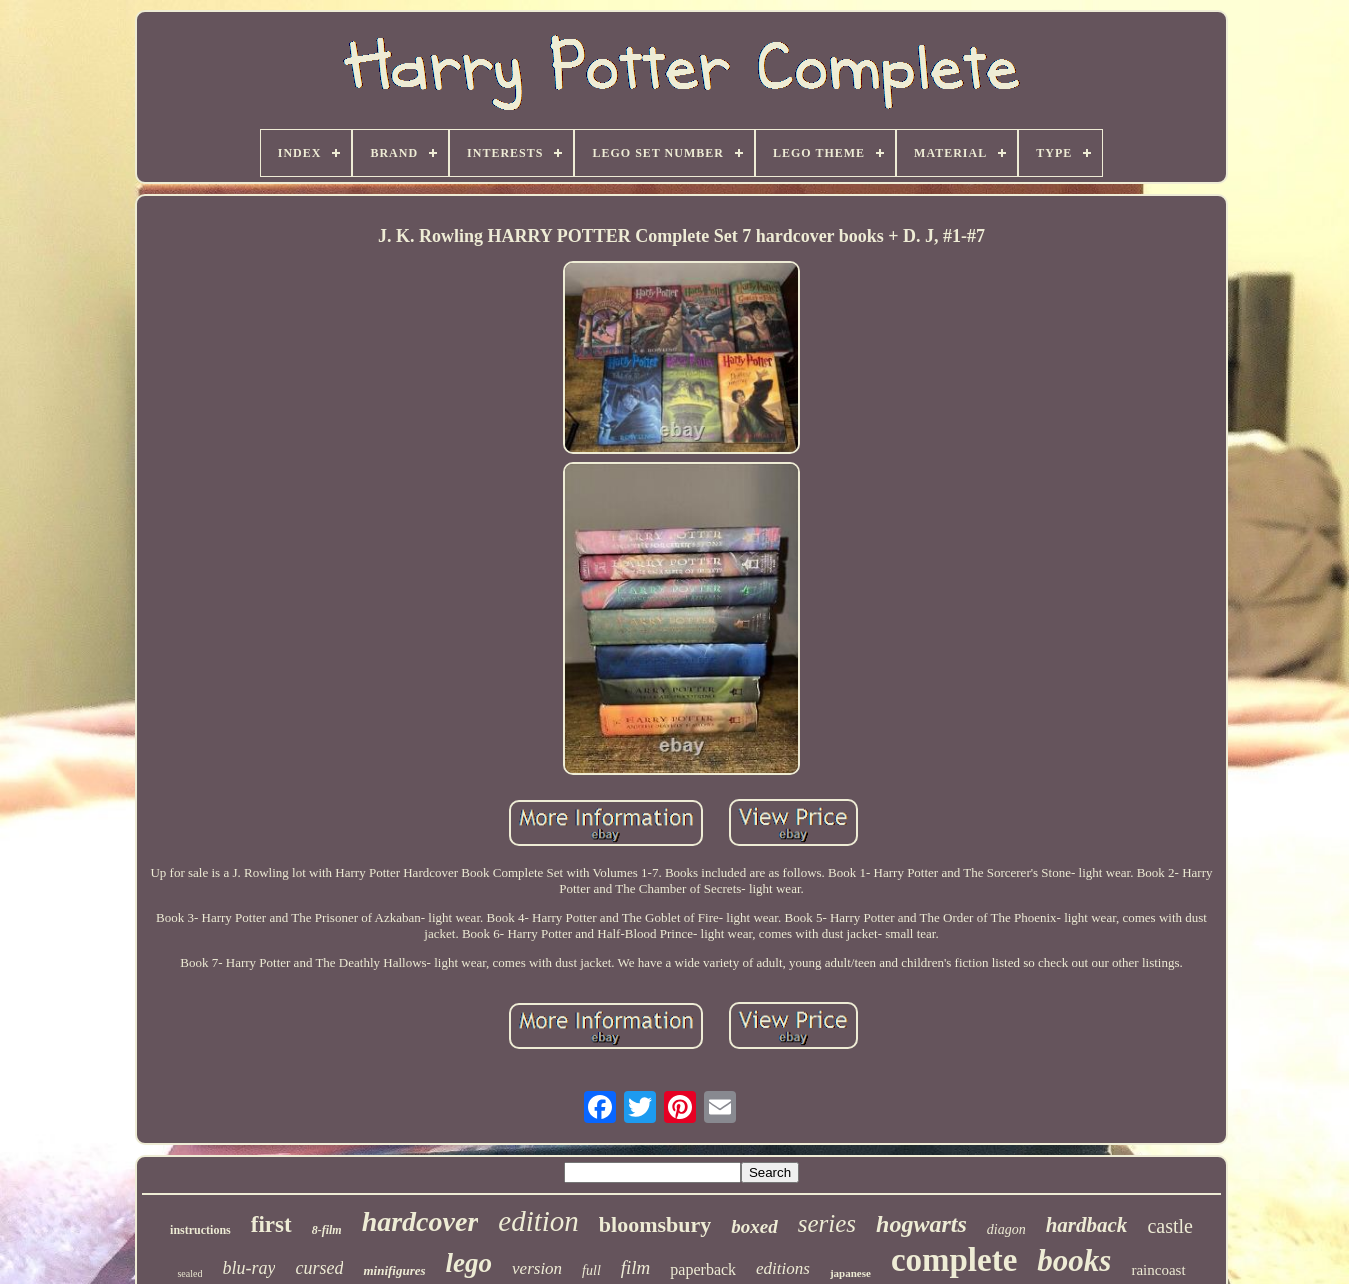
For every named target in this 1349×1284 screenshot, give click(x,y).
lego (469, 1263)
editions (783, 1268)
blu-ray (248, 1268)
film (636, 1267)
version (537, 1268)
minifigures (394, 1270)
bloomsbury (655, 1224)
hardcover (420, 1221)
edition (538, 1221)
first (271, 1224)
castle (1170, 1226)
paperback (703, 1269)
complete (954, 1260)
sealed (189, 1273)
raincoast (1158, 1270)
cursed (319, 1268)
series (827, 1223)
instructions (200, 1230)
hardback (1087, 1225)
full (591, 1270)
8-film (327, 1230)
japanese (850, 1273)
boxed (754, 1226)
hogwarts (921, 1224)
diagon (1006, 1229)
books (1074, 1260)
